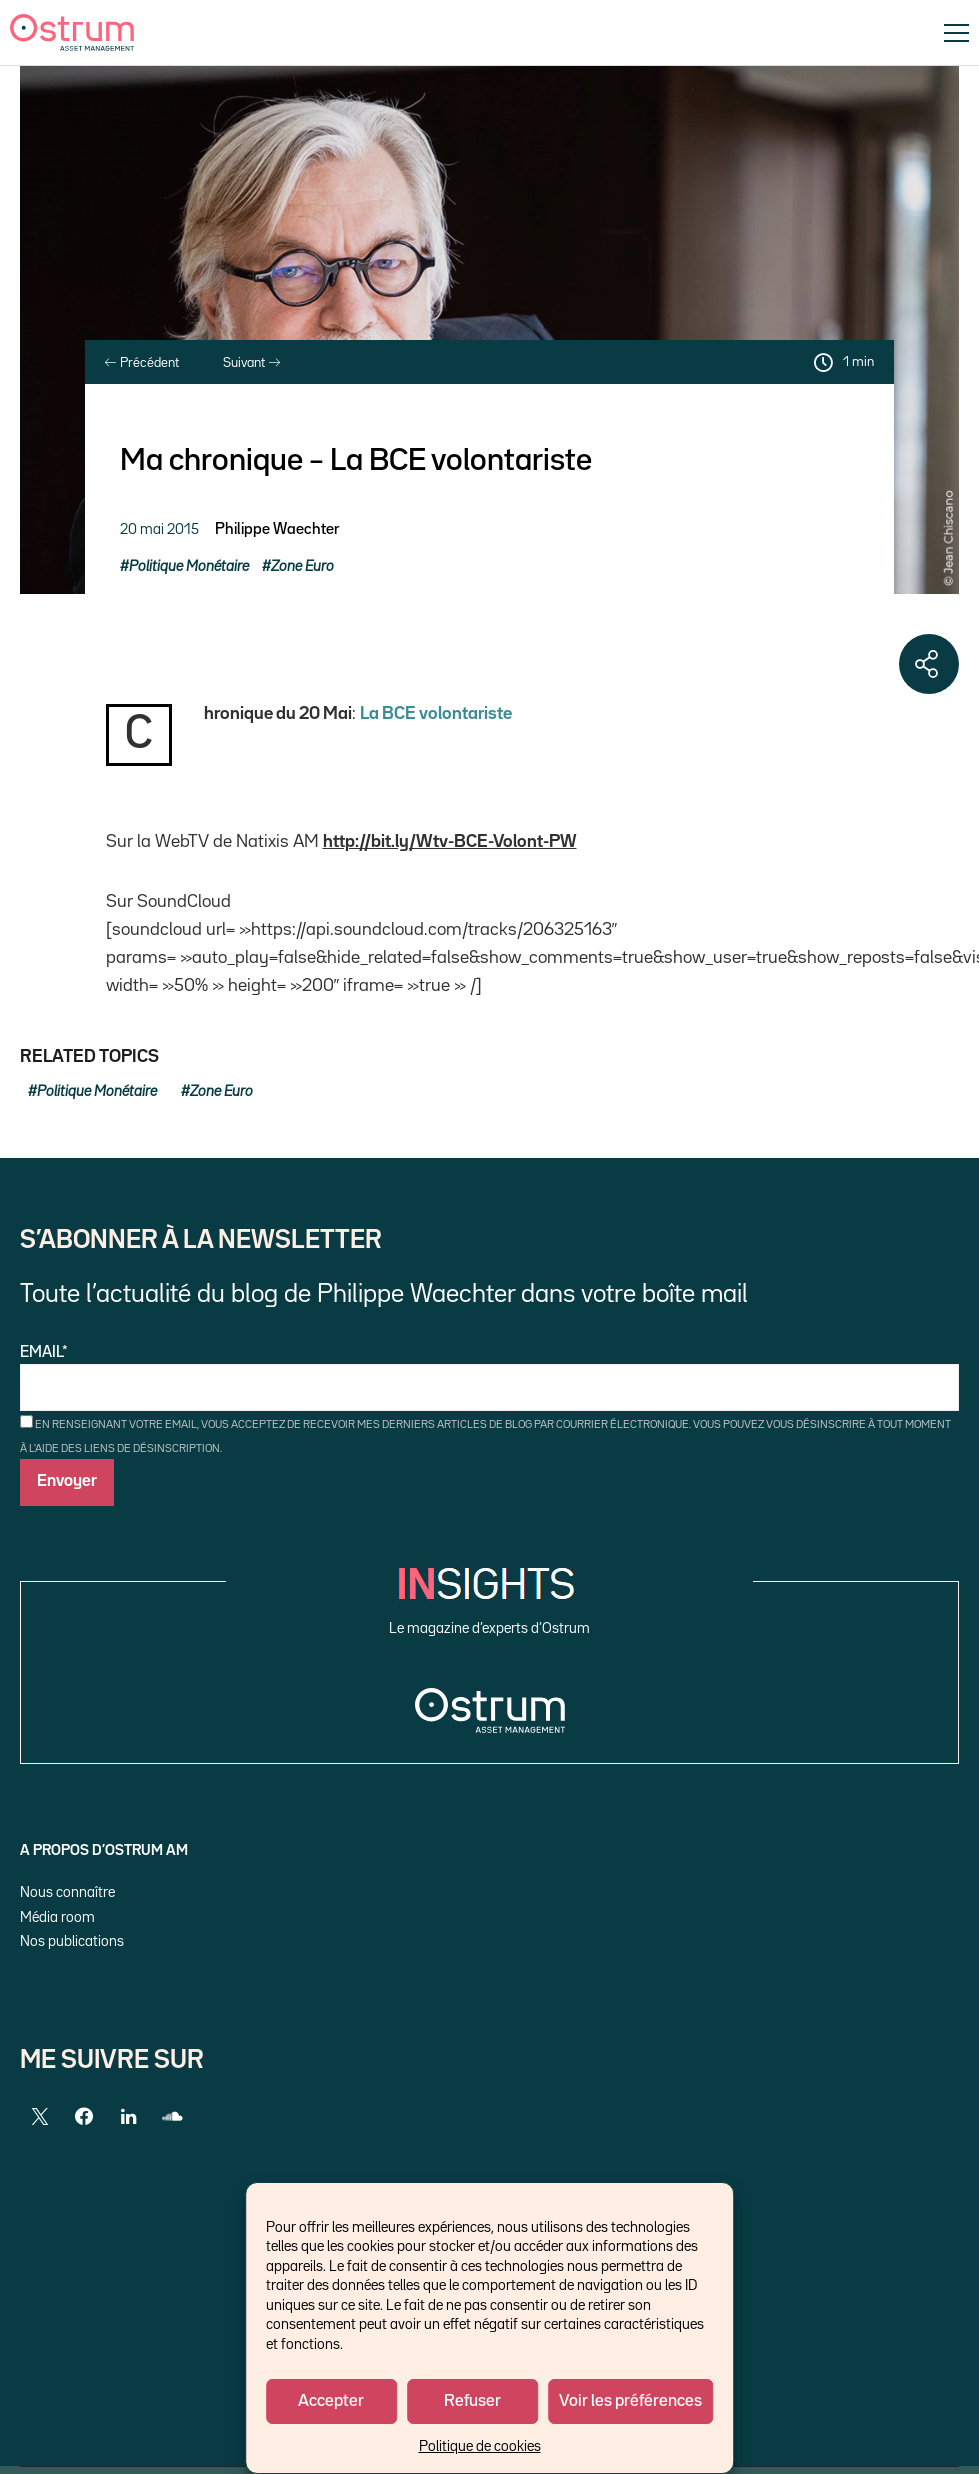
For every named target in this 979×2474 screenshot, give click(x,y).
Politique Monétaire (189, 566)
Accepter (331, 2401)
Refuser (472, 2401)
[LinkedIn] (128, 2117)
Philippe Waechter (277, 530)
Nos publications (72, 1941)
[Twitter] (40, 2117)
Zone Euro (302, 566)
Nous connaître (67, 1892)
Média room (57, 1917)
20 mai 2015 (159, 529)
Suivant (251, 363)
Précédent (142, 363)
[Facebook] (84, 2117)
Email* (489, 1378)
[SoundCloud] (172, 2117)
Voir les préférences (630, 2401)
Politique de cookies (480, 2446)
